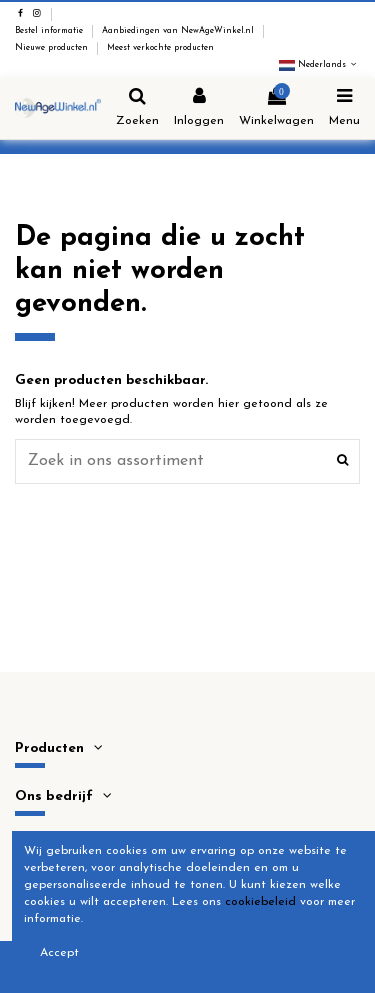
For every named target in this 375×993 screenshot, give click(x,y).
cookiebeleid (260, 902)
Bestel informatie (50, 31)
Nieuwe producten (53, 48)
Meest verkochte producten (160, 48)
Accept (59, 953)
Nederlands (319, 65)
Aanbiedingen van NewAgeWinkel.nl (179, 31)
